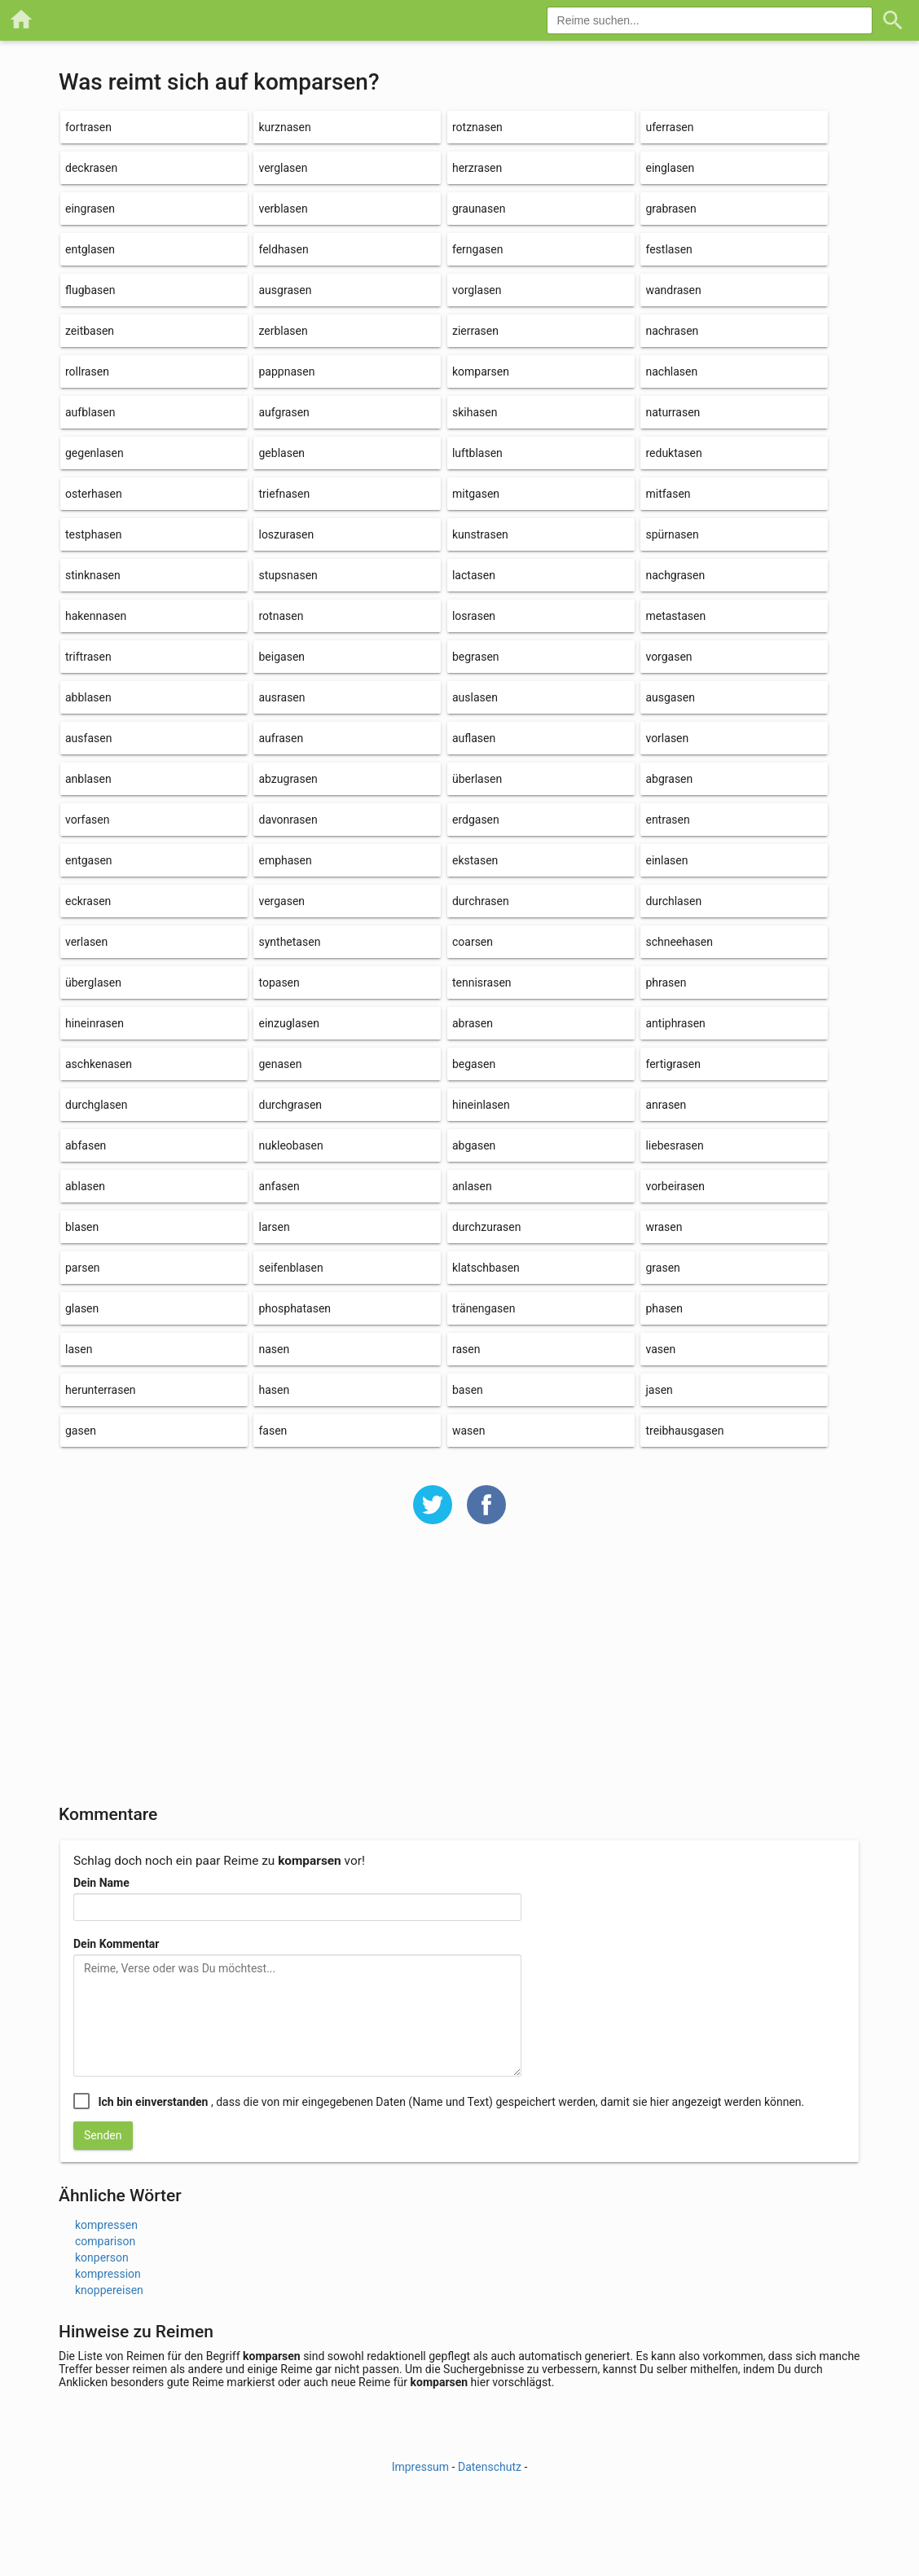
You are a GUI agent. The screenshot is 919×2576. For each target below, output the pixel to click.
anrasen (665, 1104)
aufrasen (280, 738)
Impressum (420, 2466)
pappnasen (286, 371)
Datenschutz (489, 2466)
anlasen (472, 1186)
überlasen (477, 778)
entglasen (90, 249)
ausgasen (669, 697)
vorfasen (87, 819)
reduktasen (673, 452)
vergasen (281, 901)
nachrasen (671, 330)
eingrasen (90, 208)
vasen (660, 1349)
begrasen (475, 656)
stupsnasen (287, 575)
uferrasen (669, 127)
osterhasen (93, 493)
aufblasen (90, 412)
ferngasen (477, 249)
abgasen (473, 1145)
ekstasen (475, 860)
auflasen (473, 738)
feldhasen (283, 249)
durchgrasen (290, 1104)
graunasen (478, 208)
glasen (82, 1308)
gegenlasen (94, 452)
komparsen (480, 371)
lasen (78, 1349)
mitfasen (667, 493)
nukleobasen (290, 1145)
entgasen (88, 860)
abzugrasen (287, 778)
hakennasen (95, 615)
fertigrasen (673, 1063)
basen (467, 1389)
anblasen (88, 778)
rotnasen (280, 615)
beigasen (281, 656)
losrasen (473, 615)
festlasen (668, 249)
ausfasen (88, 738)
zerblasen (282, 330)
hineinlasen (481, 1104)
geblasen (281, 452)
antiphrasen (675, 1023)
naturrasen (672, 412)
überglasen (93, 982)
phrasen (665, 982)
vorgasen (668, 656)
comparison (105, 2241)
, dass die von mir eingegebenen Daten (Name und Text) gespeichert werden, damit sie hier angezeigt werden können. (451, 2101)
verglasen (282, 167)
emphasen (284, 860)
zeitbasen (89, 330)
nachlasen (671, 371)
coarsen (472, 941)
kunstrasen (480, 534)
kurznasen (284, 127)
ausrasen (281, 697)
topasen (278, 982)
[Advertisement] (459, 1675)
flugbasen (90, 290)
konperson (102, 2257)
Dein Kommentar (116, 1943)
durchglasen (96, 1104)
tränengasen (483, 1308)
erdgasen (475, 819)
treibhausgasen (684, 1430)
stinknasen (93, 575)
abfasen (85, 1145)
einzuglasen (288, 1023)
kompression (108, 2273)
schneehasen (679, 941)
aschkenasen (98, 1063)
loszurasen (286, 534)
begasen (473, 1063)
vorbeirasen (675, 1186)
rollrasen (87, 371)
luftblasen (477, 452)
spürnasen (671, 534)
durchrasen (480, 901)
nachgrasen (675, 575)
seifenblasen (290, 1267)
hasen (273, 1389)
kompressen (106, 2224)
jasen (658, 1389)
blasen (82, 1226)
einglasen (669, 167)
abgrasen (669, 778)
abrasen (472, 1023)
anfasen (278, 1186)
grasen (662, 1267)
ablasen (85, 1186)
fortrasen (88, 127)
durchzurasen (486, 1226)
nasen (273, 1349)
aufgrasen (283, 412)
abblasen (88, 697)
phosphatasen (294, 1308)
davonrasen (287, 819)
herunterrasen (100, 1389)
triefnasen (284, 493)
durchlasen (673, 901)
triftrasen (88, 656)
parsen (82, 1267)
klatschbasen (486, 1267)
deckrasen (91, 167)
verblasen (282, 208)
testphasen (93, 534)
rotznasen (477, 127)
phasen (664, 1308)
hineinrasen (94, 1023)
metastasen (675, 615)
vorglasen (477, 290)
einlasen (666, 860)
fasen (272, 1430)
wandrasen (673, 290)
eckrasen (88, 901)
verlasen (86, 941)
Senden (103, 2135)
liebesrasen (674, 1145)
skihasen (474, 412)
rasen (466, 1349)
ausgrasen (284, 290)
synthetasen (289, 941)
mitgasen (475, 493)
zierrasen (475, 330)
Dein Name (101, 1882)
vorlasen (666, 738)
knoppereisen (109, 2290)
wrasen (663, 1226)
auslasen (475, 697)
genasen (279, 1063)
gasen (80, 1430)
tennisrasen (482, 982)
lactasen (473, 575)
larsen (273, 1226)
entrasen (667, 819)
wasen (469, 1430)
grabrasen (670, 208)
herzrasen (477, 167)
